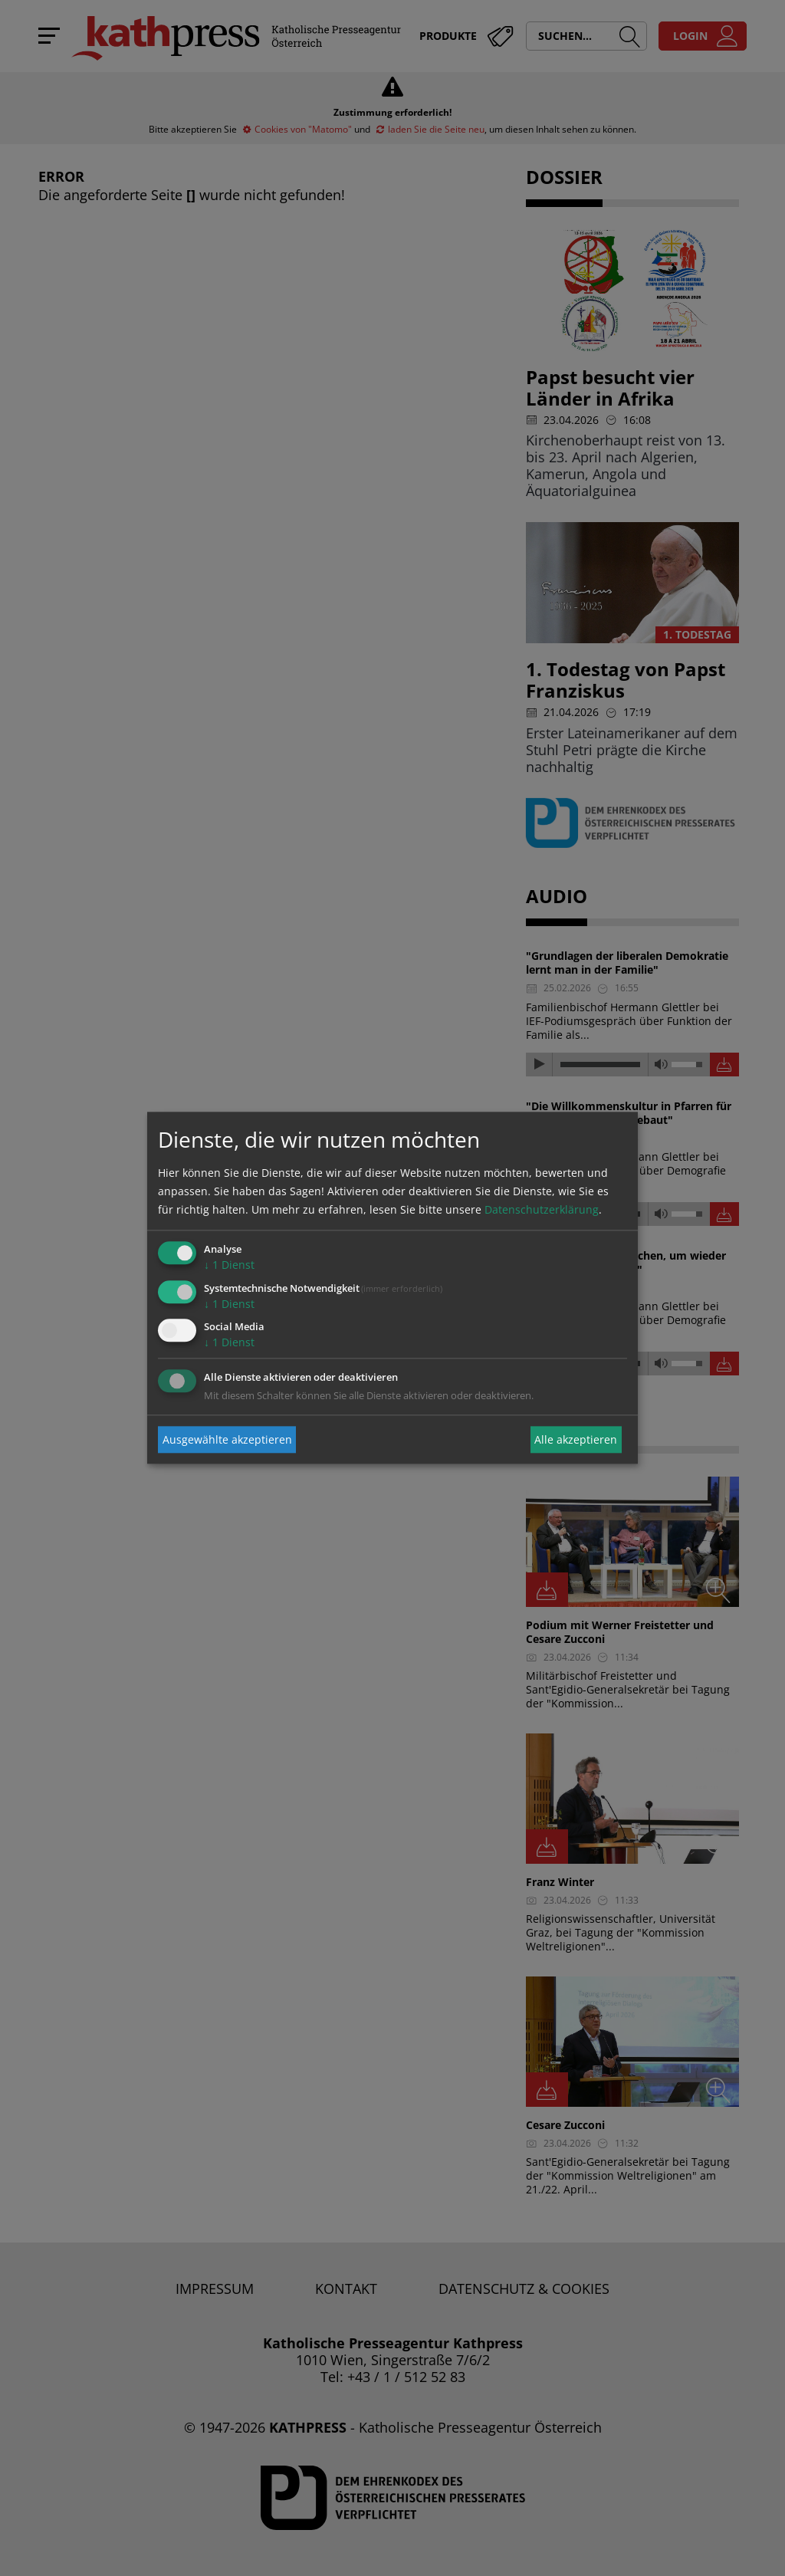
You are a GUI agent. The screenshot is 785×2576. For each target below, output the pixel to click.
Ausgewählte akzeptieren (227, 1439)
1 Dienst (229, 1264)
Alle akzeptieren (575, 1439)
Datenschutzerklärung (541, 1209)
